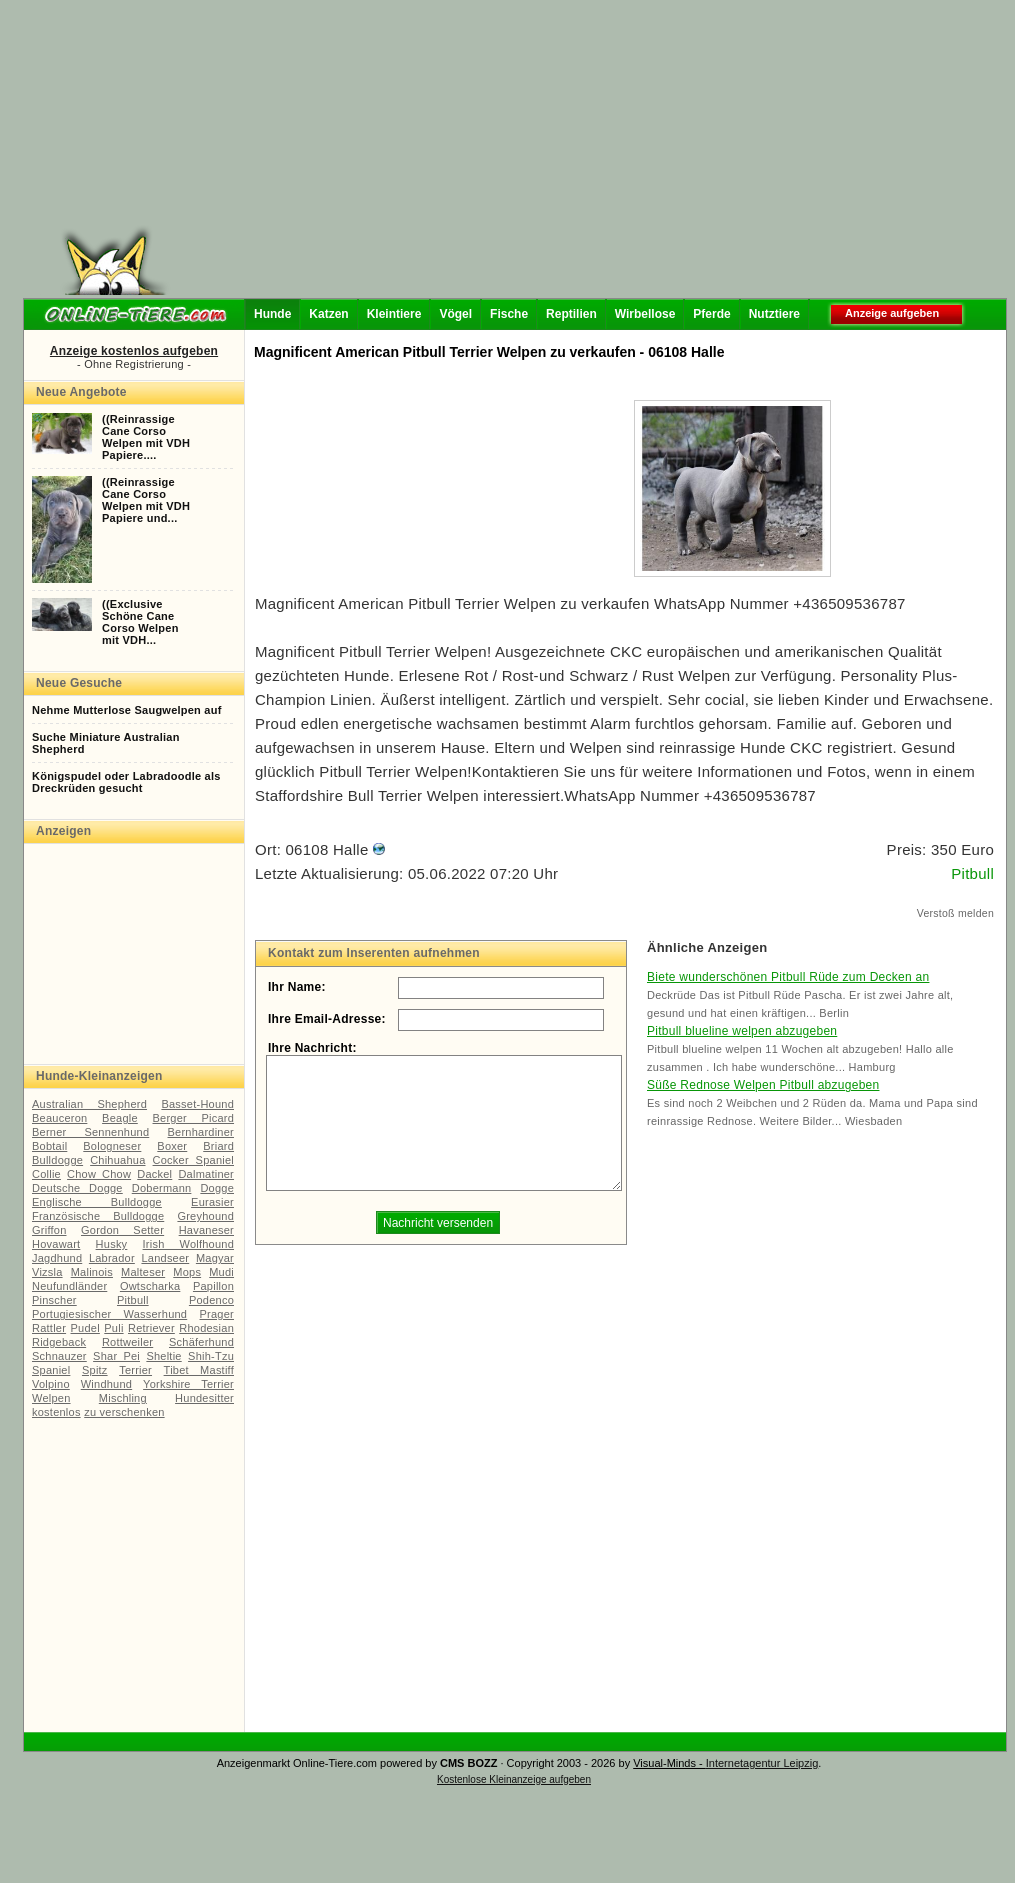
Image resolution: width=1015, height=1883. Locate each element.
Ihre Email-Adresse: (327, 1019)
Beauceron (59, 1118)
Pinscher (54, 1300)
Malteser (143, 1272)
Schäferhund (201, 1342)
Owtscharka (150, 1286)
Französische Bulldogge (98, 1216)
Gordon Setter (122, 1230)
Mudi (221, 1272)
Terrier (135, 1370)
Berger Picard (194, 1118)
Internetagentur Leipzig (762, 1763)
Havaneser (206, 1230)
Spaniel (51, 1370)
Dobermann (162, 1188)
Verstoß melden (955, 913)
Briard (218, 1146)
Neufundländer (69, 1286)
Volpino (51, 1384)
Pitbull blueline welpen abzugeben (742, 1031)
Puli (113, 1328)
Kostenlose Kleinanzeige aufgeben (514, 1779)
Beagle (120, 1118)
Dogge (217, 1188)
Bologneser (112, 1146)
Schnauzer (59, 1356)
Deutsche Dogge (77, 1188)
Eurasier (212, 1202)
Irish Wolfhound (188, 1244)
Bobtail (49, 1146)
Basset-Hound (197, 1104)
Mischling (123, 1398)
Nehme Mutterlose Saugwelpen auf (127, 710)
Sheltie (163, 1356)
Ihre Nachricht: (312, 1048)
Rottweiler (127, 1342)
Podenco (211, 1300)
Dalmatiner (206, 1174)
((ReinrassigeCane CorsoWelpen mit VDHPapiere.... (146, 437)
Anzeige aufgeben (892, 313)
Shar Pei (116, 1356)
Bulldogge (57, 1160)
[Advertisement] (516, 155)
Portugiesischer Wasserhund (109, 1314)
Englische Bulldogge (97, 1202)
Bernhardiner (201, 1132)
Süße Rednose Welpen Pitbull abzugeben (763, 1085)
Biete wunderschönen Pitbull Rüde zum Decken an (788, 977)
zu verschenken (124, 1412)
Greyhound (205, 1216)
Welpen (51, 1398)
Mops (187, 1272)
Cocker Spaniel (193, 1160)
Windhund (106, 1384)
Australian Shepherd (89, 1104)
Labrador (112, 1258)
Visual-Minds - (669, 1763)
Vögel (455, 314)
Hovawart (56, 1244)
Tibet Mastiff (199, 1370)
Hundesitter (204, 1398)
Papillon (213, 1286)
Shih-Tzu (211, 1356)
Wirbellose (645, 314)
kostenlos (56, 1412)
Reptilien (571, 314)
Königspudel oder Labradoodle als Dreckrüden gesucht (126, 782)
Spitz (95, 1370)
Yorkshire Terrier (188, 1384)
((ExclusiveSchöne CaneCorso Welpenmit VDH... (140, 622)
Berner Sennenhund (90, 1132)
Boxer (172, 1146)
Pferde (711, 314)
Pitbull (133, 1300)
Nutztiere (774, 314)
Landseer (165, 1258)
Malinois (92, 1272)
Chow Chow (99, 1174)
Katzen (328, 314)
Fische (509, 314)
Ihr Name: (297, 987)
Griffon (49, 1230)
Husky (112, 1244)
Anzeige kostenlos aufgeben (134, 351)
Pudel (85, 1328)
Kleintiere (394, 314)
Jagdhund (57, 1258)
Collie (46, 1174)
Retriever (151, 1328)
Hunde (272, 314)
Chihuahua (117, 1160)
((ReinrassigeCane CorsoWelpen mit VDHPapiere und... (146, 500)
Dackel (154, 1174)
